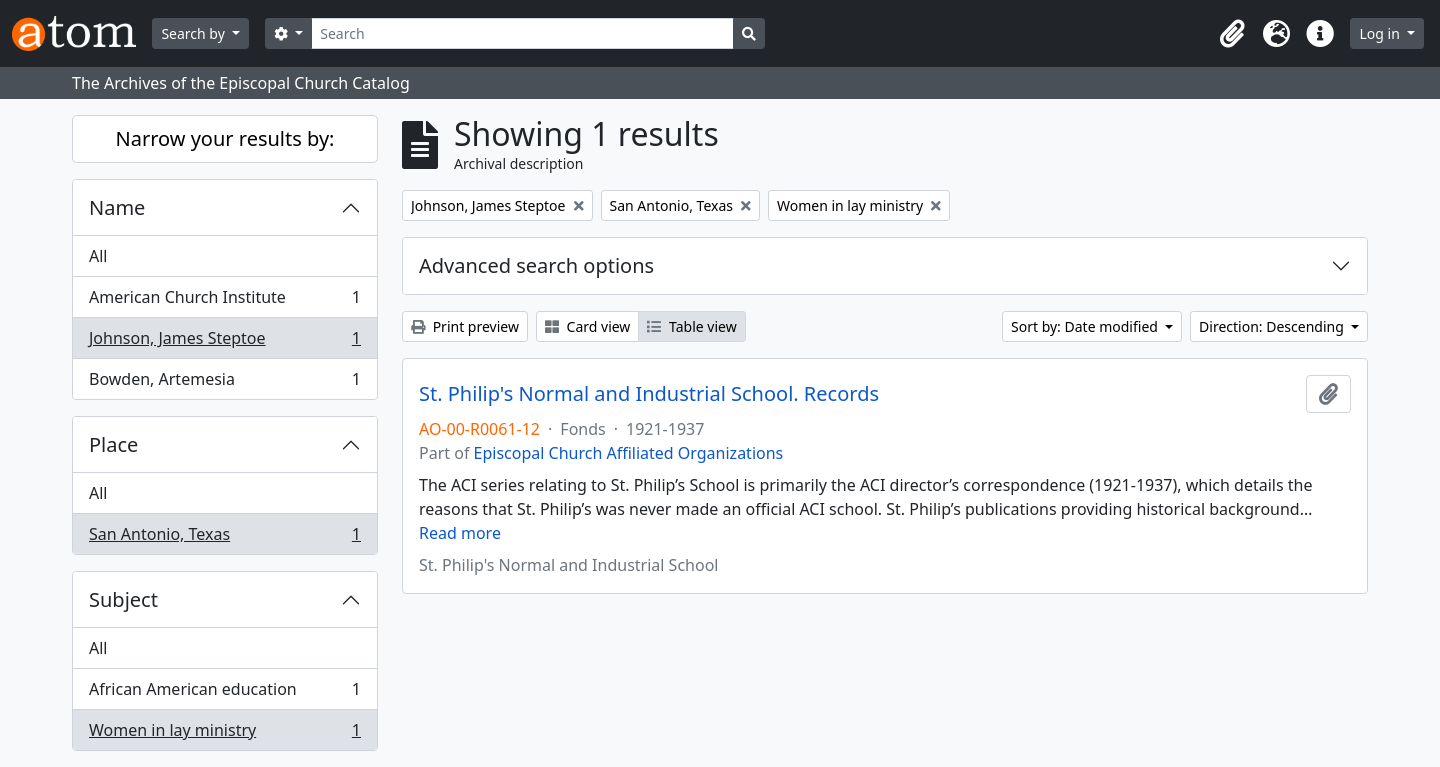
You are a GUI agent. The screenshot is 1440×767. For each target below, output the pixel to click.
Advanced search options (536, 265)
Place (113, 444)
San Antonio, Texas (224, 538)
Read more (460, 533)
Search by (194, 33)
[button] (1232, 34)
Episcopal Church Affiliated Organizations (629, 453)
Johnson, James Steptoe (224, 342)
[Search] (522, 33)
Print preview (465, 326)
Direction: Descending (1273, 326)
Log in (1381, 33)
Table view (691, 326)
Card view (587, 326)
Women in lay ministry (224, 734)
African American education (224, 693)
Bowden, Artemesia (224, 383)
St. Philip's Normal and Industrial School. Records (649, 394)
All (98, 256)
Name (117, 207)
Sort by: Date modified (1086, 326)
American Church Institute (224, 301)
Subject (123, 599)
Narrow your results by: (225, 138)
